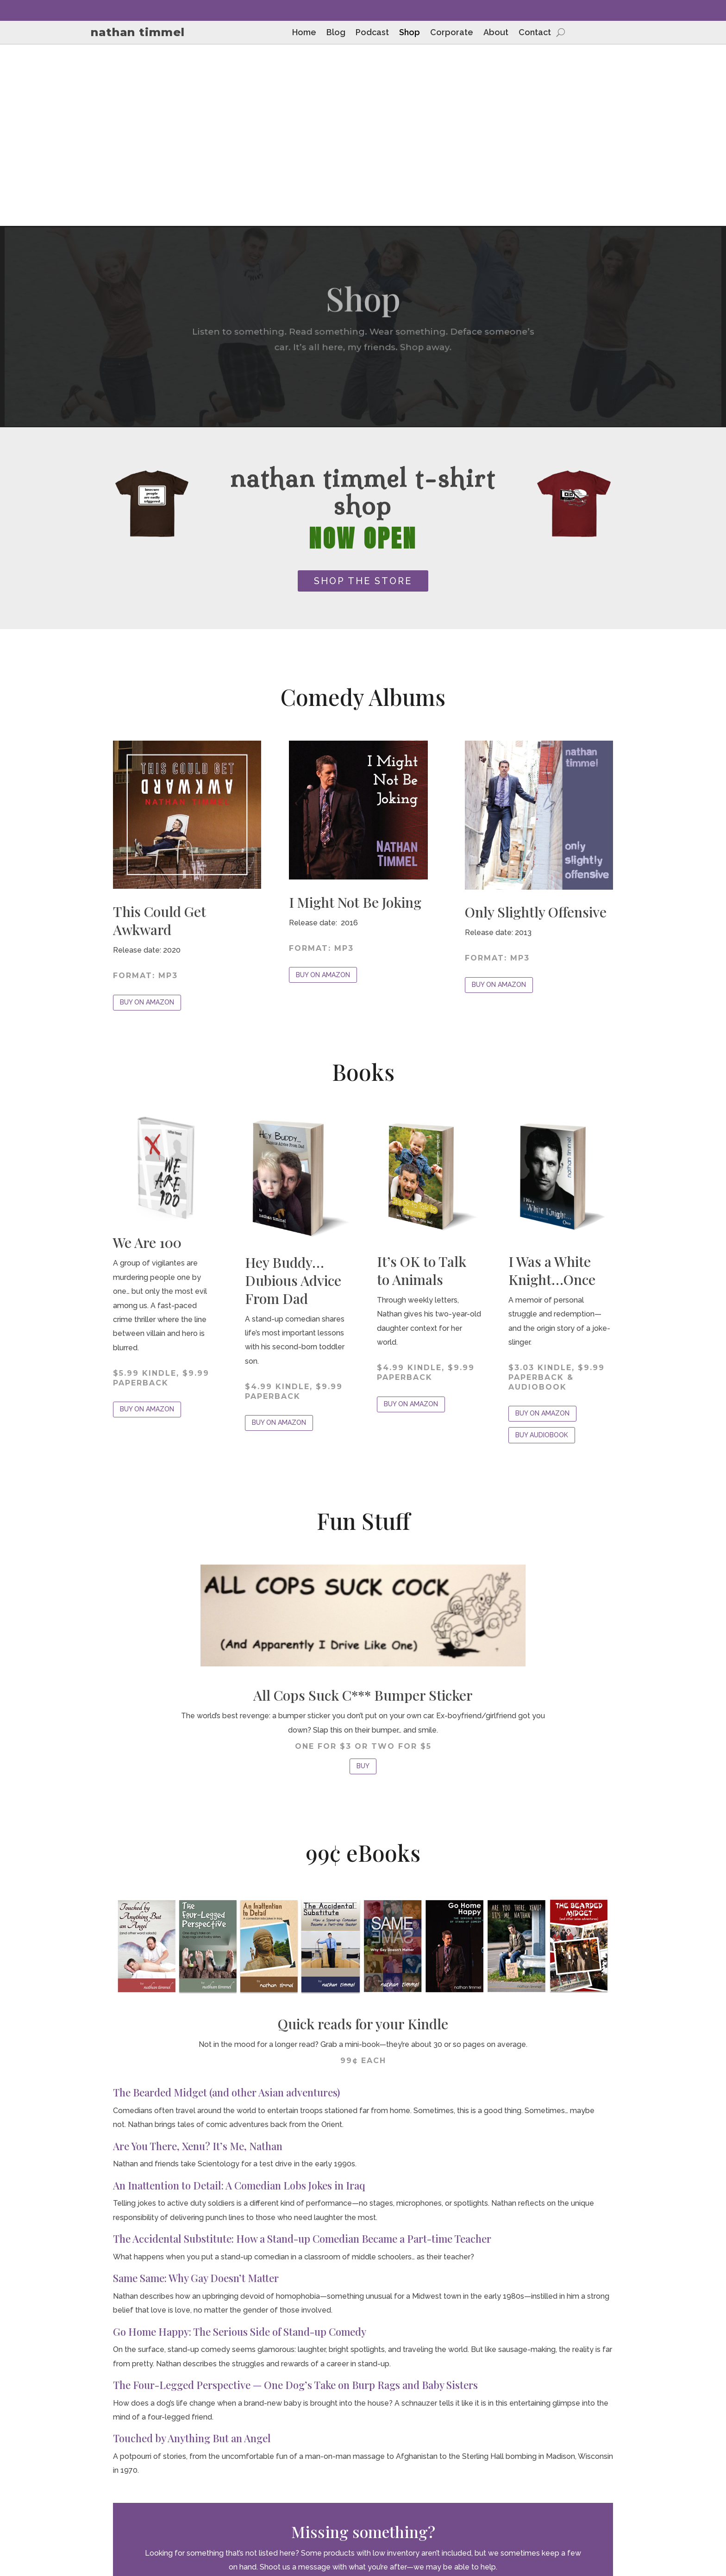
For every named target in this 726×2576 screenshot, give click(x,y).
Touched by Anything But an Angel (192, 2257)
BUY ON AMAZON (147, 821)
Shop (409, 33)
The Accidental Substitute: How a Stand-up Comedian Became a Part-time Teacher (302, 2058)
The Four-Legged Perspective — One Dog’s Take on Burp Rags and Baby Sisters (295, 2204)
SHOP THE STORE (363, 399)
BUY (363, 1585)
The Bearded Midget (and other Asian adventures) (226, 1911)
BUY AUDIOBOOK (541, 1253)
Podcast (372, 33)
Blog (335, 33)
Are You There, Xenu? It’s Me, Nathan (197, 1965)
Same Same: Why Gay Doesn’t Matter (196, 2097)
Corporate (451, 33)
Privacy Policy (615, 2498)
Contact (535, 33)
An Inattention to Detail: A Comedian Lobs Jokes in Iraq (239, 2004)
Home (304, 33)
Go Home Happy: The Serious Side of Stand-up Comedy (239, 2150)
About (495, 33)
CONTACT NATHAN (363, 2414)
